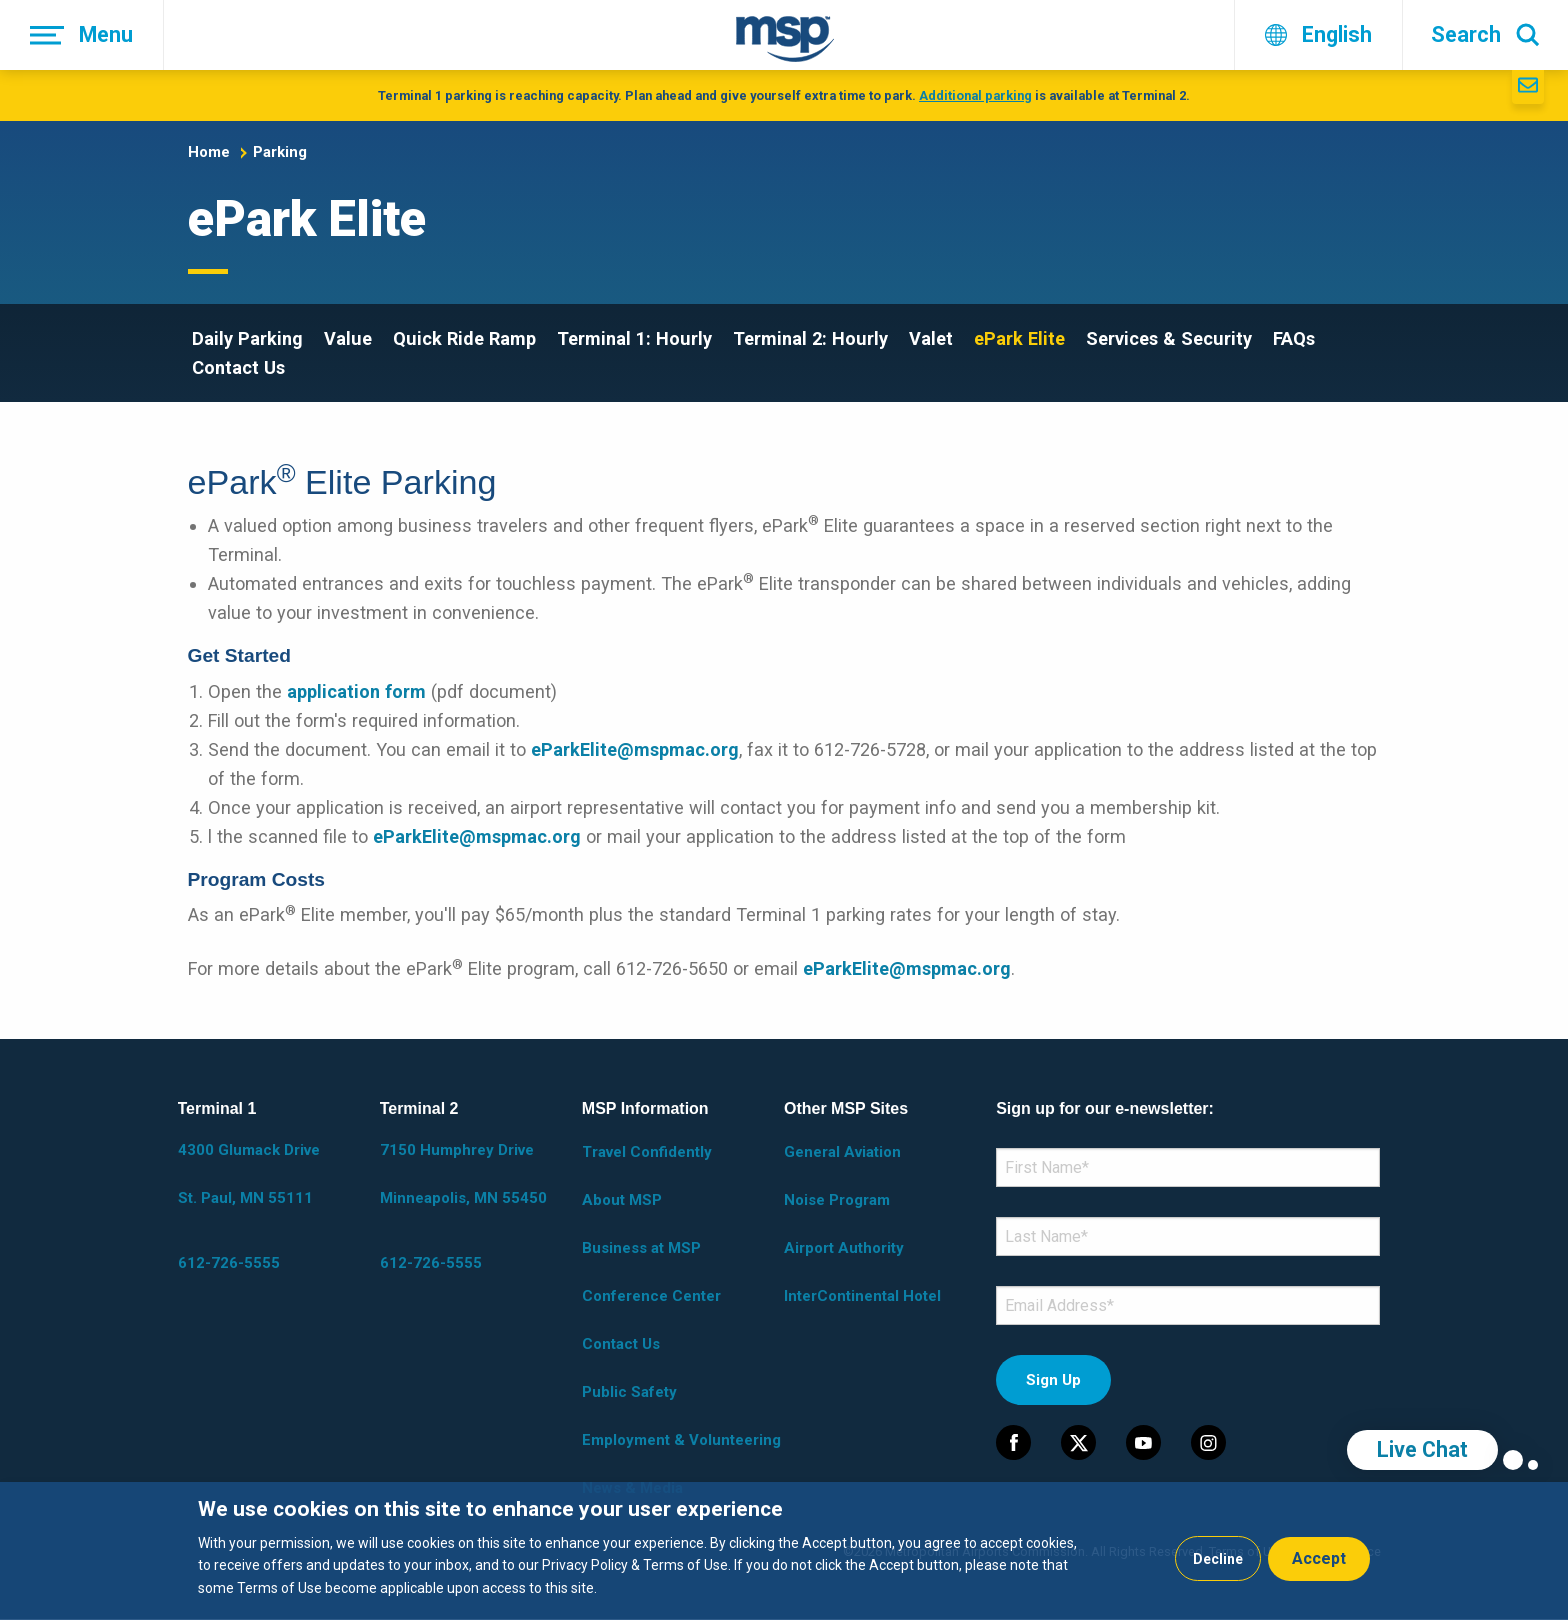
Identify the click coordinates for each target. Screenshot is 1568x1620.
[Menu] (82, 35)
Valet (931, 338)
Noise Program (837, 1200)
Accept (1319, 1558)
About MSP (622, 1200)
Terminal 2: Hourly (810, 338)
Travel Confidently (647, 1152)
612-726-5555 (229, 1263)
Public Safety (629, 1392)
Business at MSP (641, 1248)
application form (356, 691)
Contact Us (238, 367)
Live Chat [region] (1422, 1449)
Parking (280, 152)
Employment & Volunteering (681, 1440)
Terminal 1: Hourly (634, 338)
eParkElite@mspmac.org (635, 749)
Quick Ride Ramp (464, 338)
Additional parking (975, 95)
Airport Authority (844, 1248)
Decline (1218, 1559)
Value (348, 338)
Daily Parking (247, 338)
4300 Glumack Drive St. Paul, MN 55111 (249, 1174)
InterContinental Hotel (862, 1296)
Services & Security (1169, 338)
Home (209, 152)
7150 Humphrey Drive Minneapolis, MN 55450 (463, 1174)
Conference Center (651, 1296)
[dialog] (784, 1551)
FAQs (1294, 338)
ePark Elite (1019, 338)
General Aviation (842, 1152)
